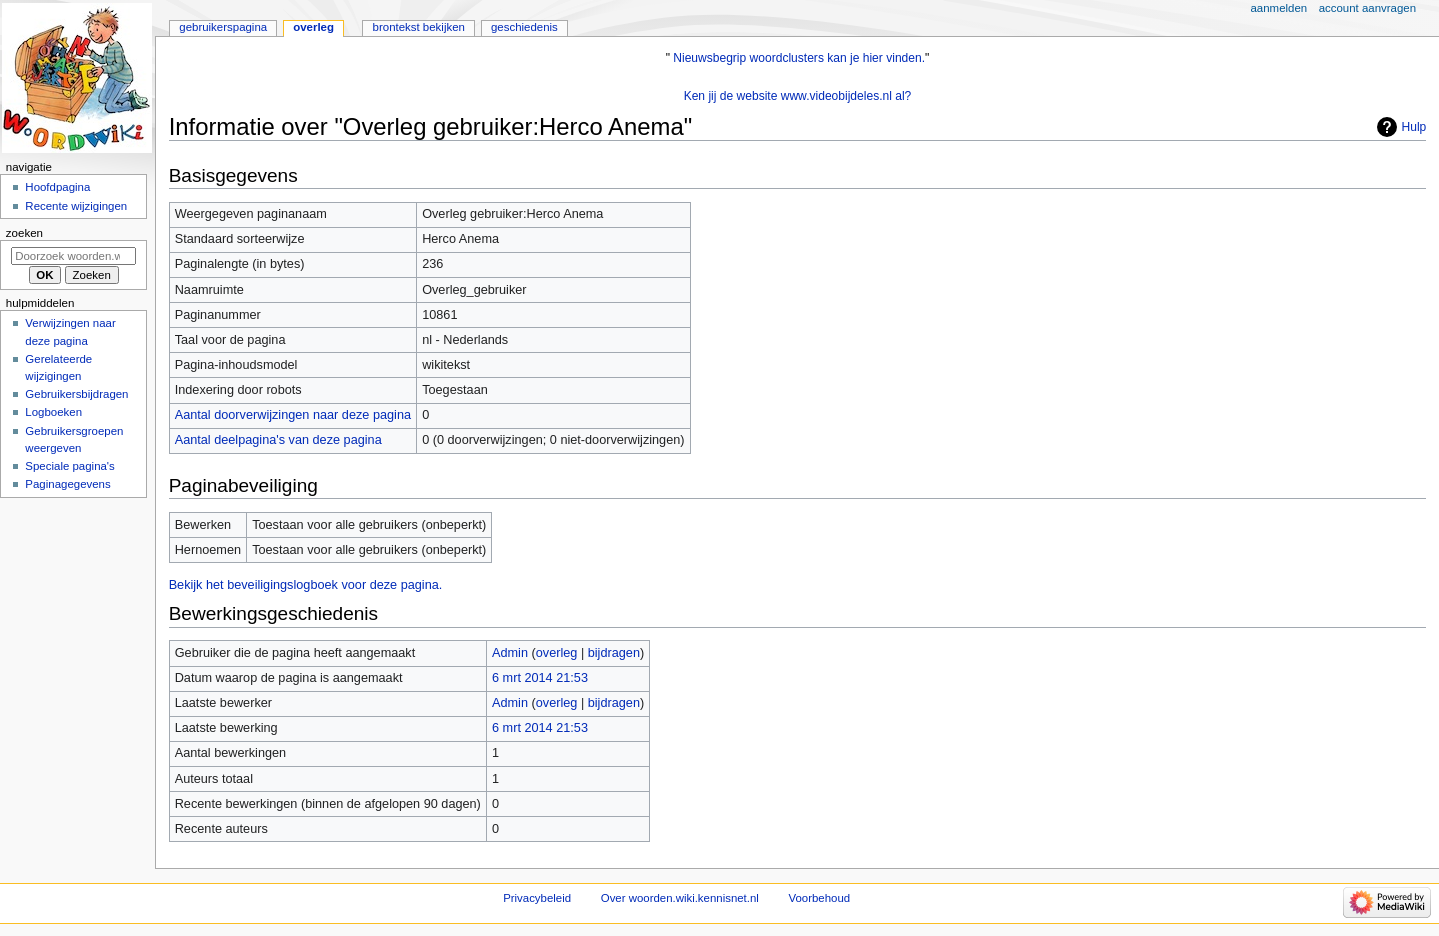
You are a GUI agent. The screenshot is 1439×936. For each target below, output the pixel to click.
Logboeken (53, 412)
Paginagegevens (67, 484)
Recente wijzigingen (76, 206)
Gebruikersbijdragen (76, 394)
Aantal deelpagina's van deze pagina (278, 440)
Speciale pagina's (69, 466)
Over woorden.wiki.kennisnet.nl (680, 898)
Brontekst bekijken (419, 27)
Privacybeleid (537, 898)
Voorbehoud (820, 898)
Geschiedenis (524, 27)
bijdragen (614, 653)
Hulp (1414, 127)
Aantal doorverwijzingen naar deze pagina (293, 415)
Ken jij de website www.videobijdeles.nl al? (798, 96)
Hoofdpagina (57, 187)
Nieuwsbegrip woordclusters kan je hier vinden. (799, 58)
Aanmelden (1279, 8)
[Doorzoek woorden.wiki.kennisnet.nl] (73, 256)
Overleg (313, 27)
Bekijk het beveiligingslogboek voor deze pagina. (306, 585)
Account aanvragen (1367, 8)
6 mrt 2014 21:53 (540, 678)
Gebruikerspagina (223, 27)
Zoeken (24, 233)
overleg (557, 653)
